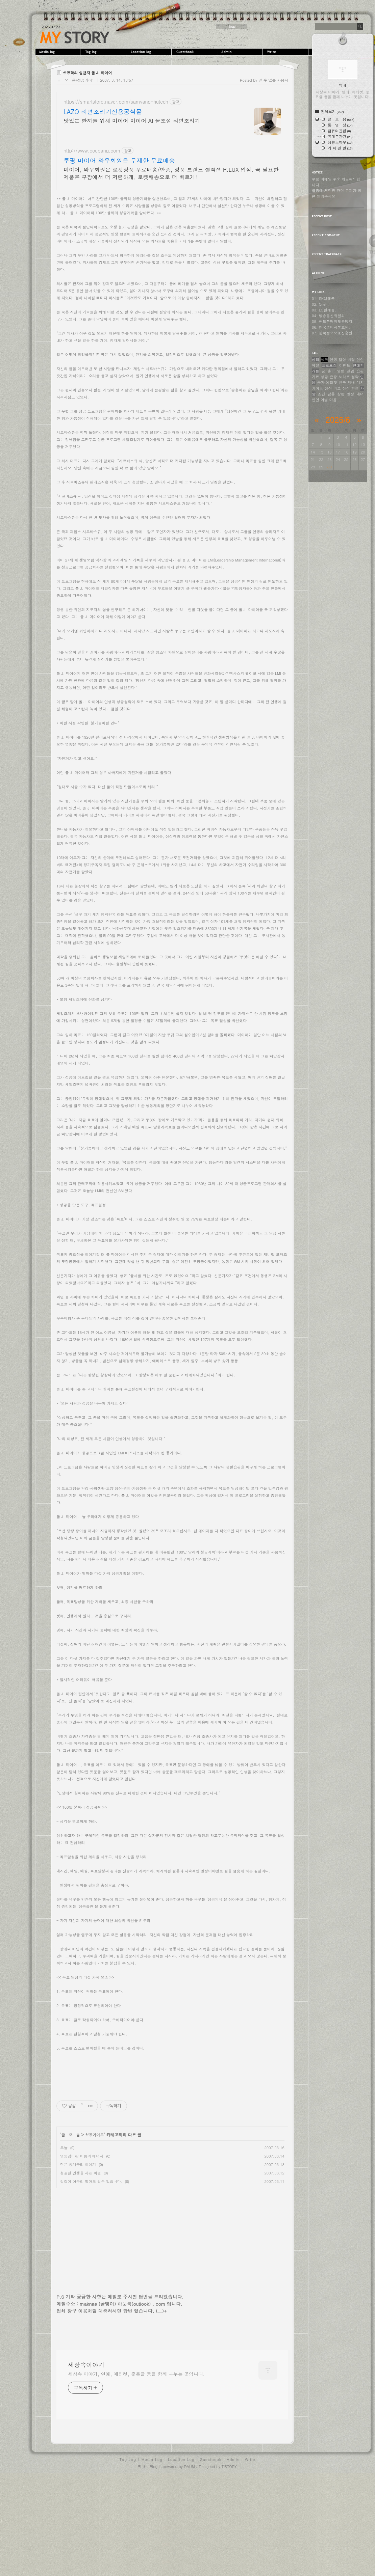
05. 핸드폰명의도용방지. (333, 321)
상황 (341, 393)
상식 (346, 388)
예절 (315, 365)
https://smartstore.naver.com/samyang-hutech (116, 102)
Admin (241, 52)
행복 (324, 359)
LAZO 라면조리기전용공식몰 (103, 112)
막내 (351, 382)
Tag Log (128, 2557)
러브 (337, 388)
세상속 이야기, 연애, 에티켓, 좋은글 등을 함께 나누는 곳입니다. (136, 2471)
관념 (350, 371)
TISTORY (229, 2564)
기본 (315, 376)
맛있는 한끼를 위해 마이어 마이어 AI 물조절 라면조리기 (132, 121)
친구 (342, 382)
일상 (342, 359)
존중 (333, 376)
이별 (324, 399)
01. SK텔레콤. (324, 298)
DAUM (189, 2564)
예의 (360, 382)
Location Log (181, 2557)
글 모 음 (70, 2232)
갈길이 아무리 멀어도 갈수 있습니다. (91, 2279)
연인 (315, 399)
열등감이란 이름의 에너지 (81, 2253)
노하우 (344, 376)
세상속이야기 (75, 37)
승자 (320, 382)
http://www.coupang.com (92, 151)
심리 (315, 359)
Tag (104, 52)
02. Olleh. (320, 304)
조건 (321, 393)
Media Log (152, 2557)
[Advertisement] (172, 242)
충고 (331, 371)
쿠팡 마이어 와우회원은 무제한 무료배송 (119, 161)
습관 (360, 371)
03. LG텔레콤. (324, 309)
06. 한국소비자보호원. (331, 327)
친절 (355, 388)
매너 (360, 393)
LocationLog (149, 52)
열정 (350, 393)
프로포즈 (329, 365)
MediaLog (58, 52)
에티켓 (331, 382)
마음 (332, 399)
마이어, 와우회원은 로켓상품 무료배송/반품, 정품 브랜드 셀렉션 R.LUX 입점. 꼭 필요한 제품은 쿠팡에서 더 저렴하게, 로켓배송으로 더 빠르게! (171, 173)
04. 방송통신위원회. (329, 315)
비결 (351, 359)
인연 (360, 359)
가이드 (317, 388)
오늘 (64, 2245)
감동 (331, 393)
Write (286, 52)
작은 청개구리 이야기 (78, 2262)
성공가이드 (94, 2232)
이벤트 (344, 365)
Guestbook (195, 52)
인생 (333, 359)
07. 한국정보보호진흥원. (333, 332)
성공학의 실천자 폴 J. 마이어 (87, 72)
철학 (355, 376)
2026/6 (337, 419)
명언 (341, 371)
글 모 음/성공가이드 (76, 80)
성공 (324, 376)
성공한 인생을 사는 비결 (80, 2270)
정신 (328, 388)
